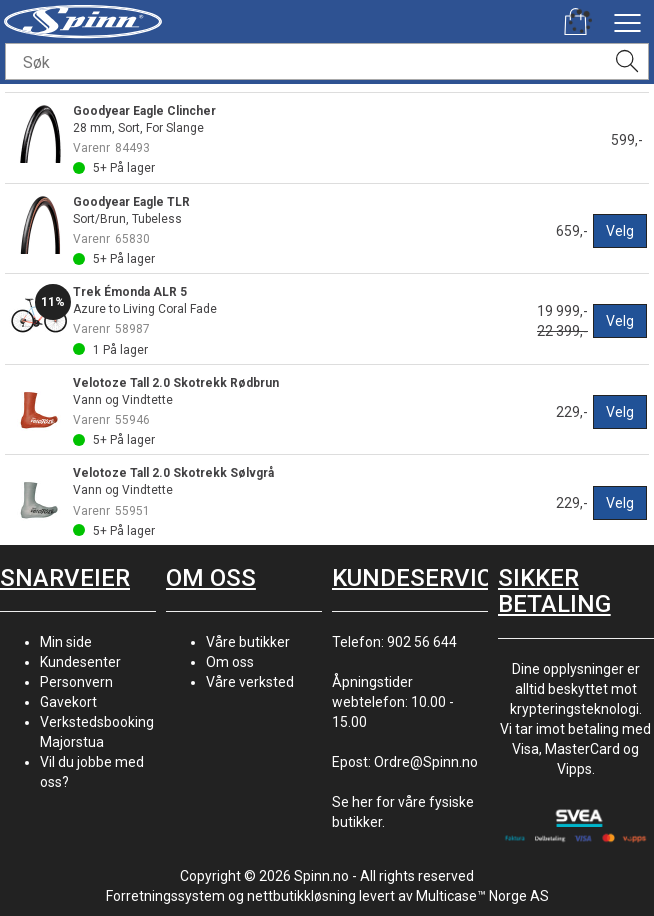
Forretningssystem (165, 896)
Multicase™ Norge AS (482, 896)
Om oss (230, 662)
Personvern (76, 682)
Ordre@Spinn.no (426, 762)
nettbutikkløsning (301, 896)
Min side (66, 642)
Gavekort (68, 702)
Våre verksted (250, 682)
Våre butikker (248, 642)
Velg (620, 231)
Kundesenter (80, 662)
